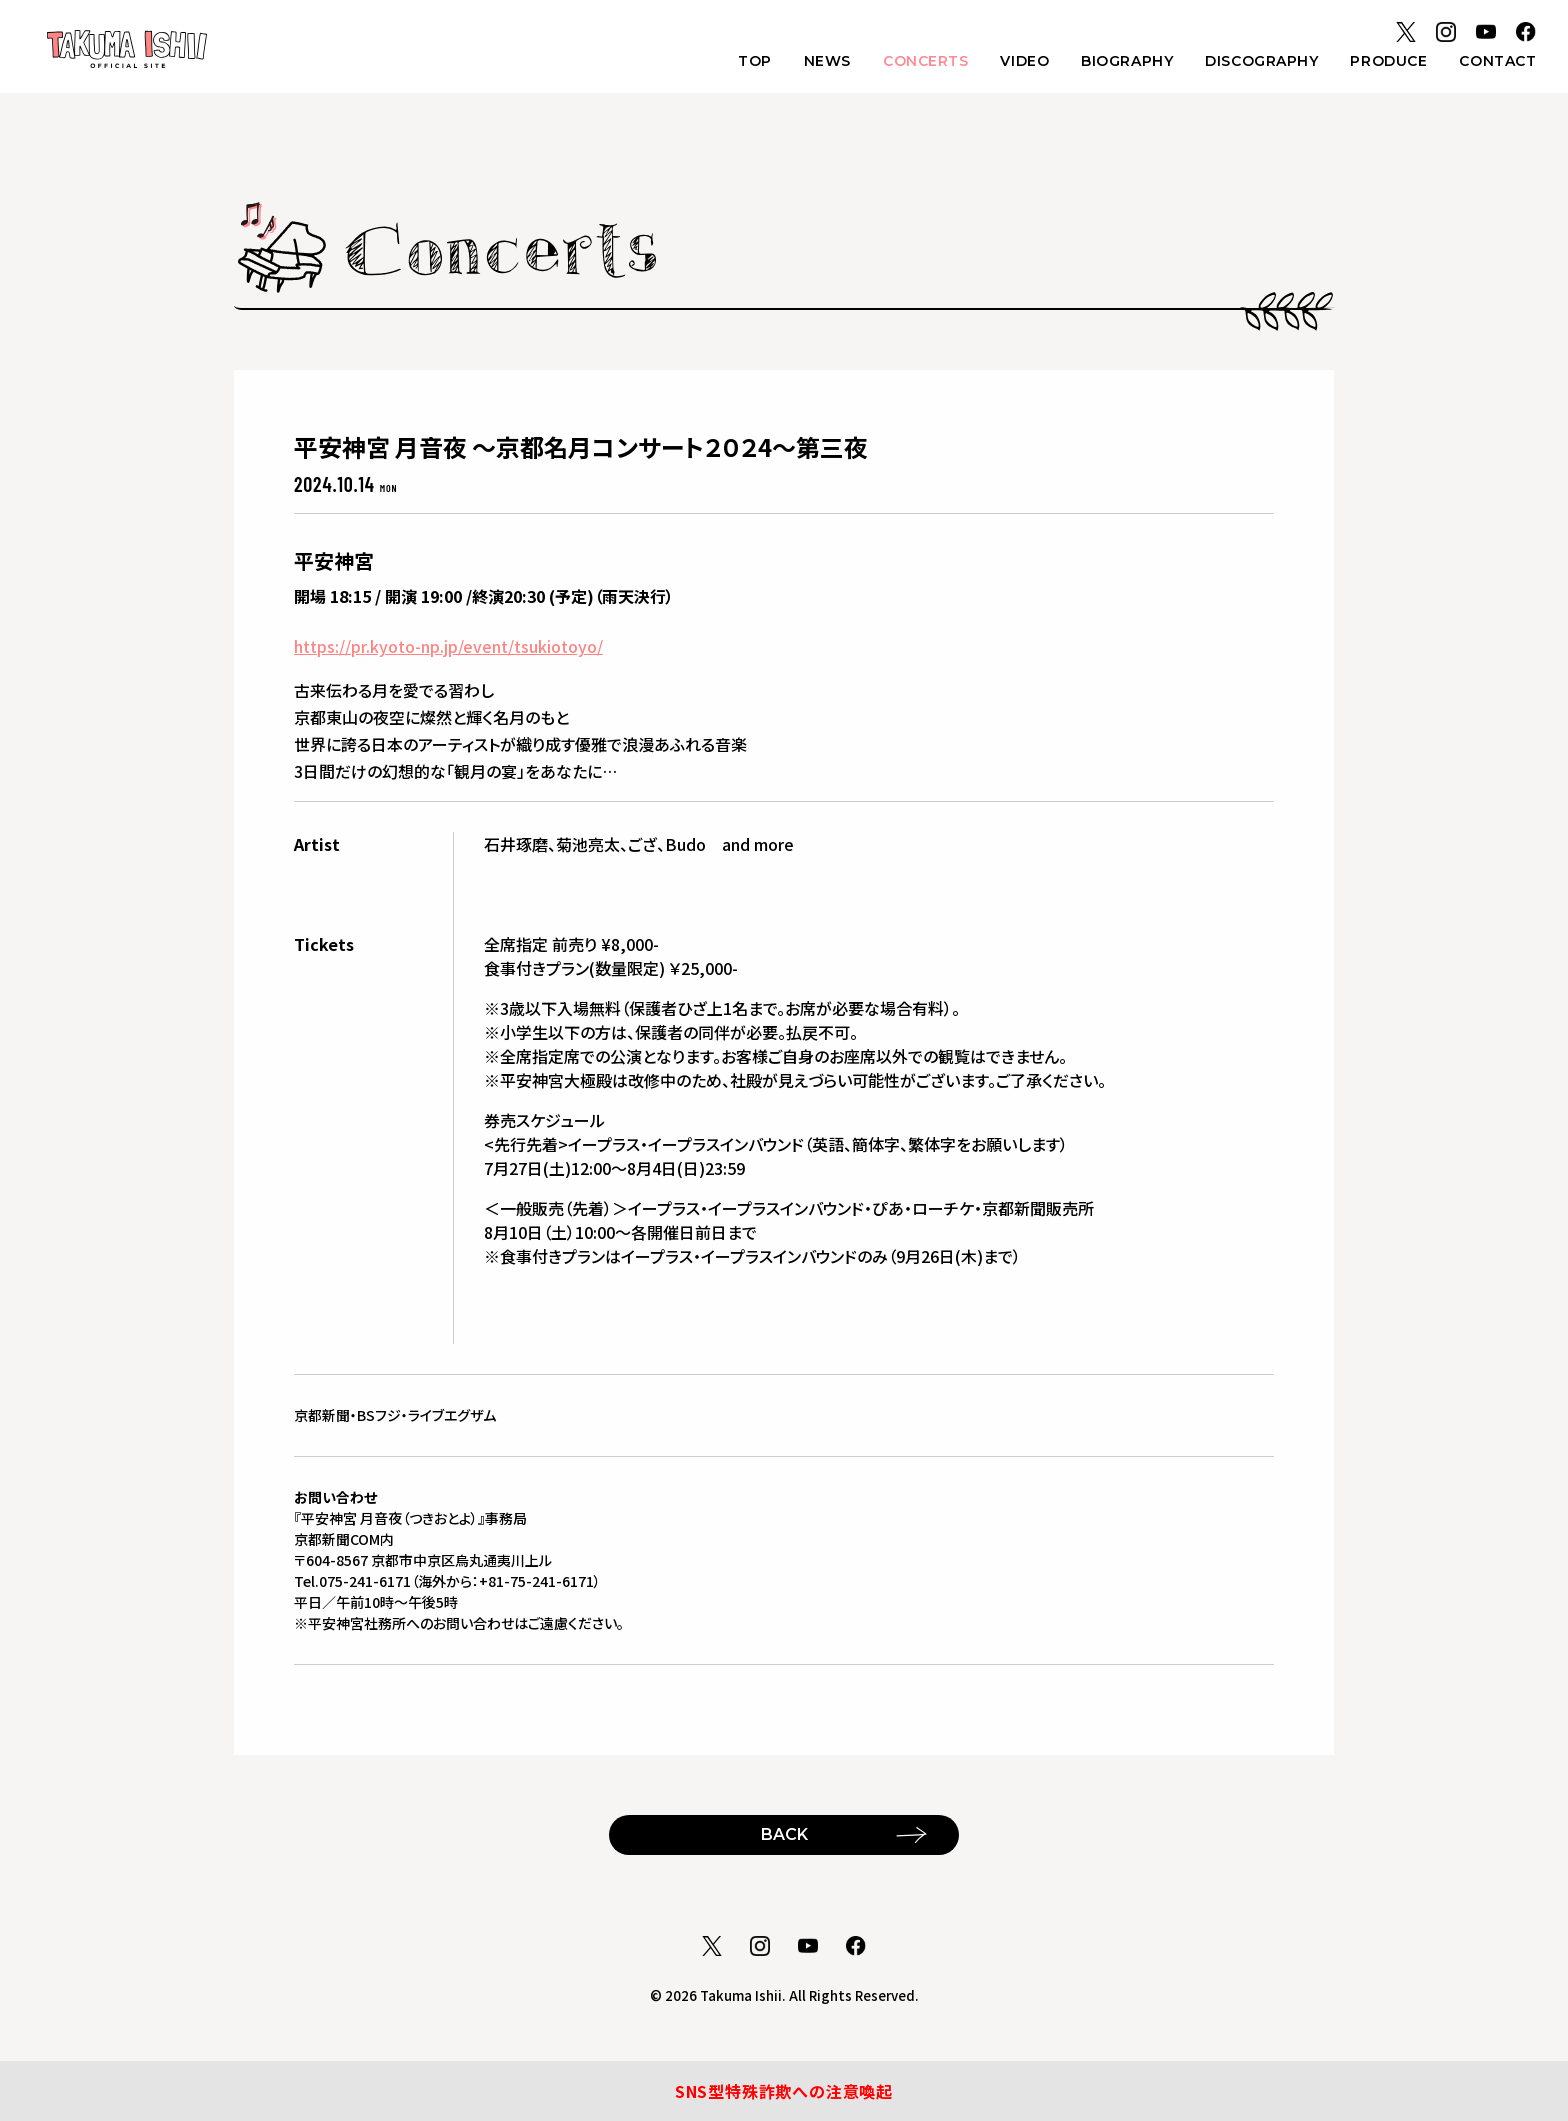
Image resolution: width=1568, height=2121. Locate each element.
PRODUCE (1388, 61)
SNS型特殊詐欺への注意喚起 (784, 2091)
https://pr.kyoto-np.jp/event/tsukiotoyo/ (448, 646)
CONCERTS (925, 61)
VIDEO (1024, 61)
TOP (755, 61)
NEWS (827, 61)
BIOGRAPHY (1127, 61)
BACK (784, 1834)
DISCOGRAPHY (1261, 61)
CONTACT (1497, 61)
